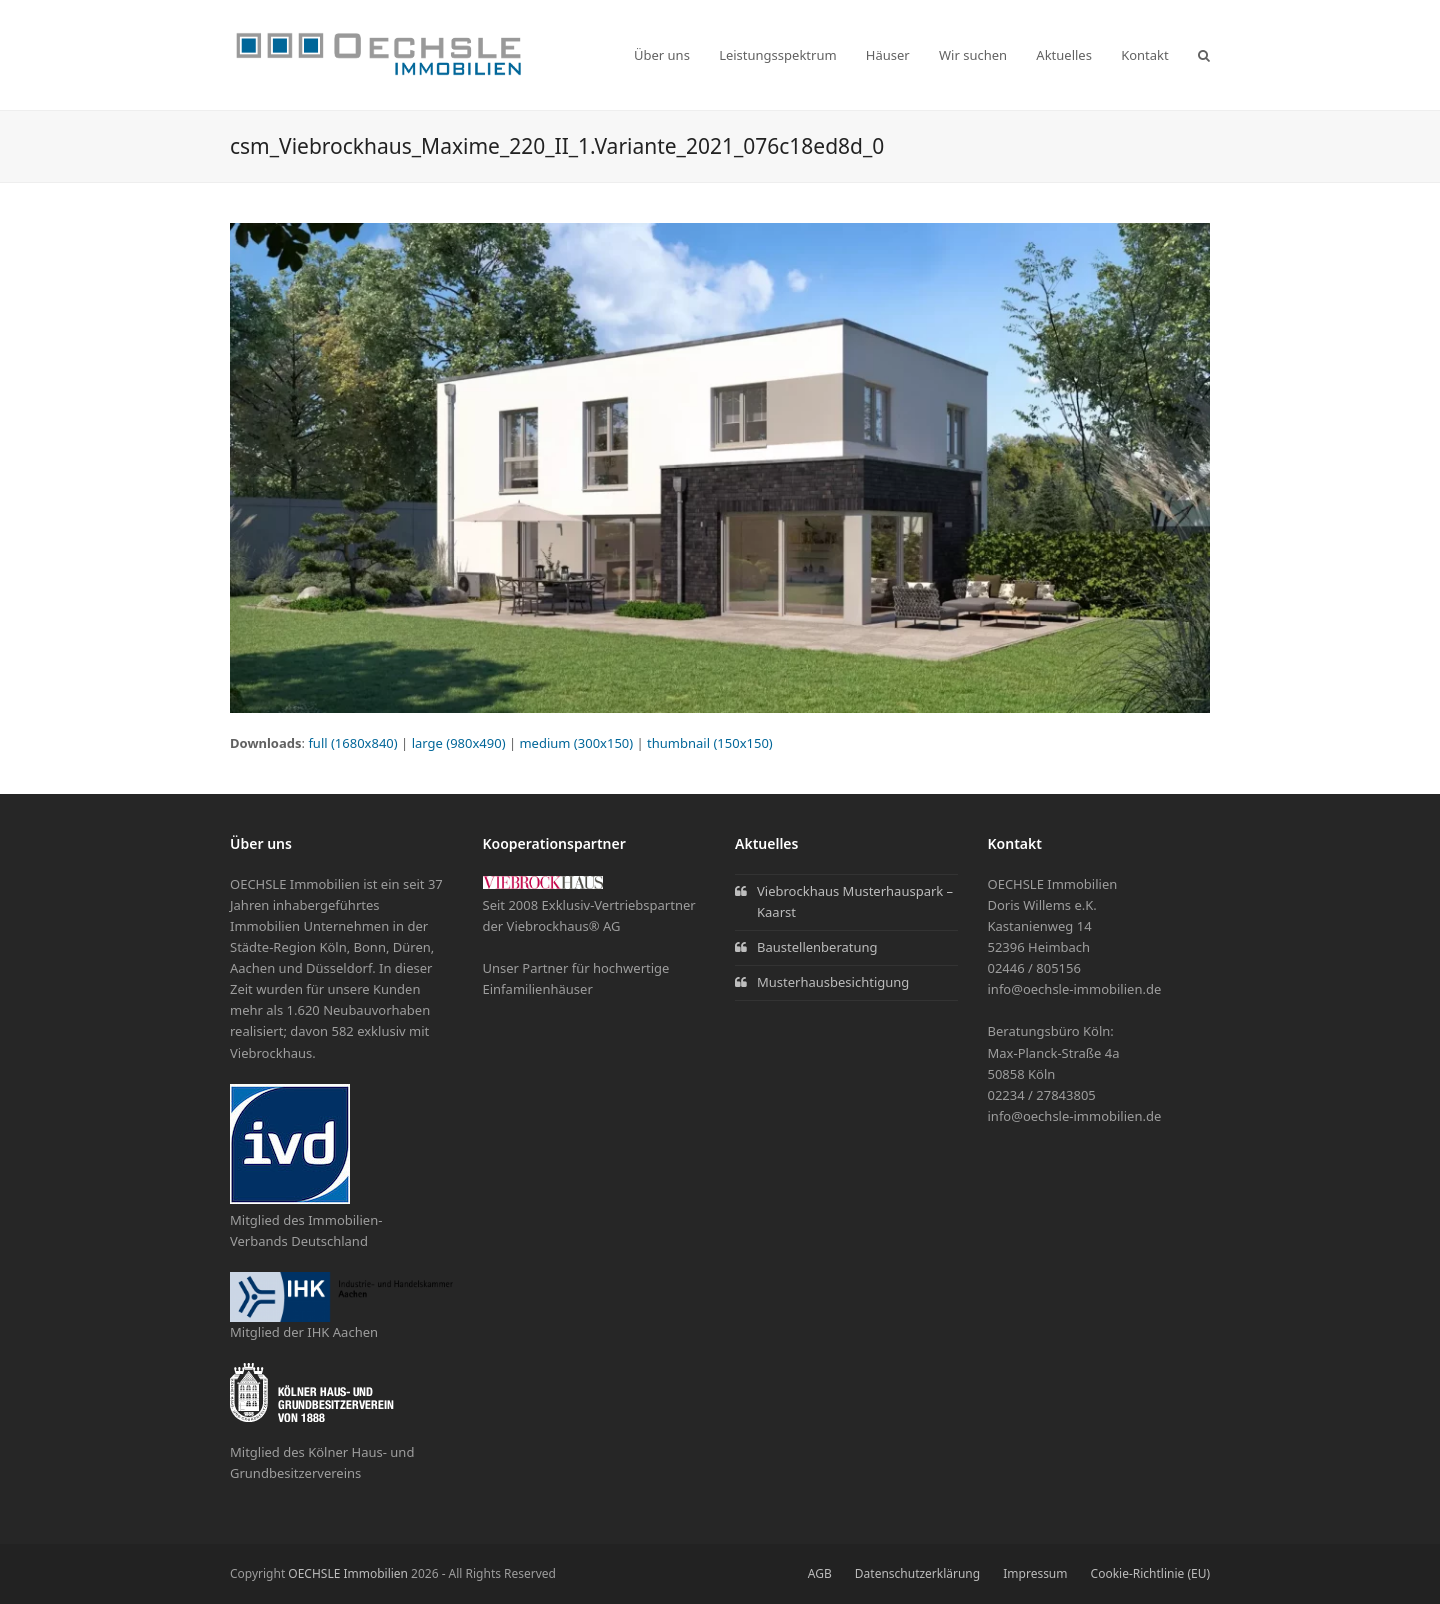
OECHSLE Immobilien (348, 1573)
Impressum (1035, 1573)
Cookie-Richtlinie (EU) (1150, 1573)
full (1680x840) (352, 743)
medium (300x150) (576, 743)
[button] (1204, 55)
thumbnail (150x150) (710, 743)
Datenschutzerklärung (917, 1573)
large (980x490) (459, 743)
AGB (820, 1573)
